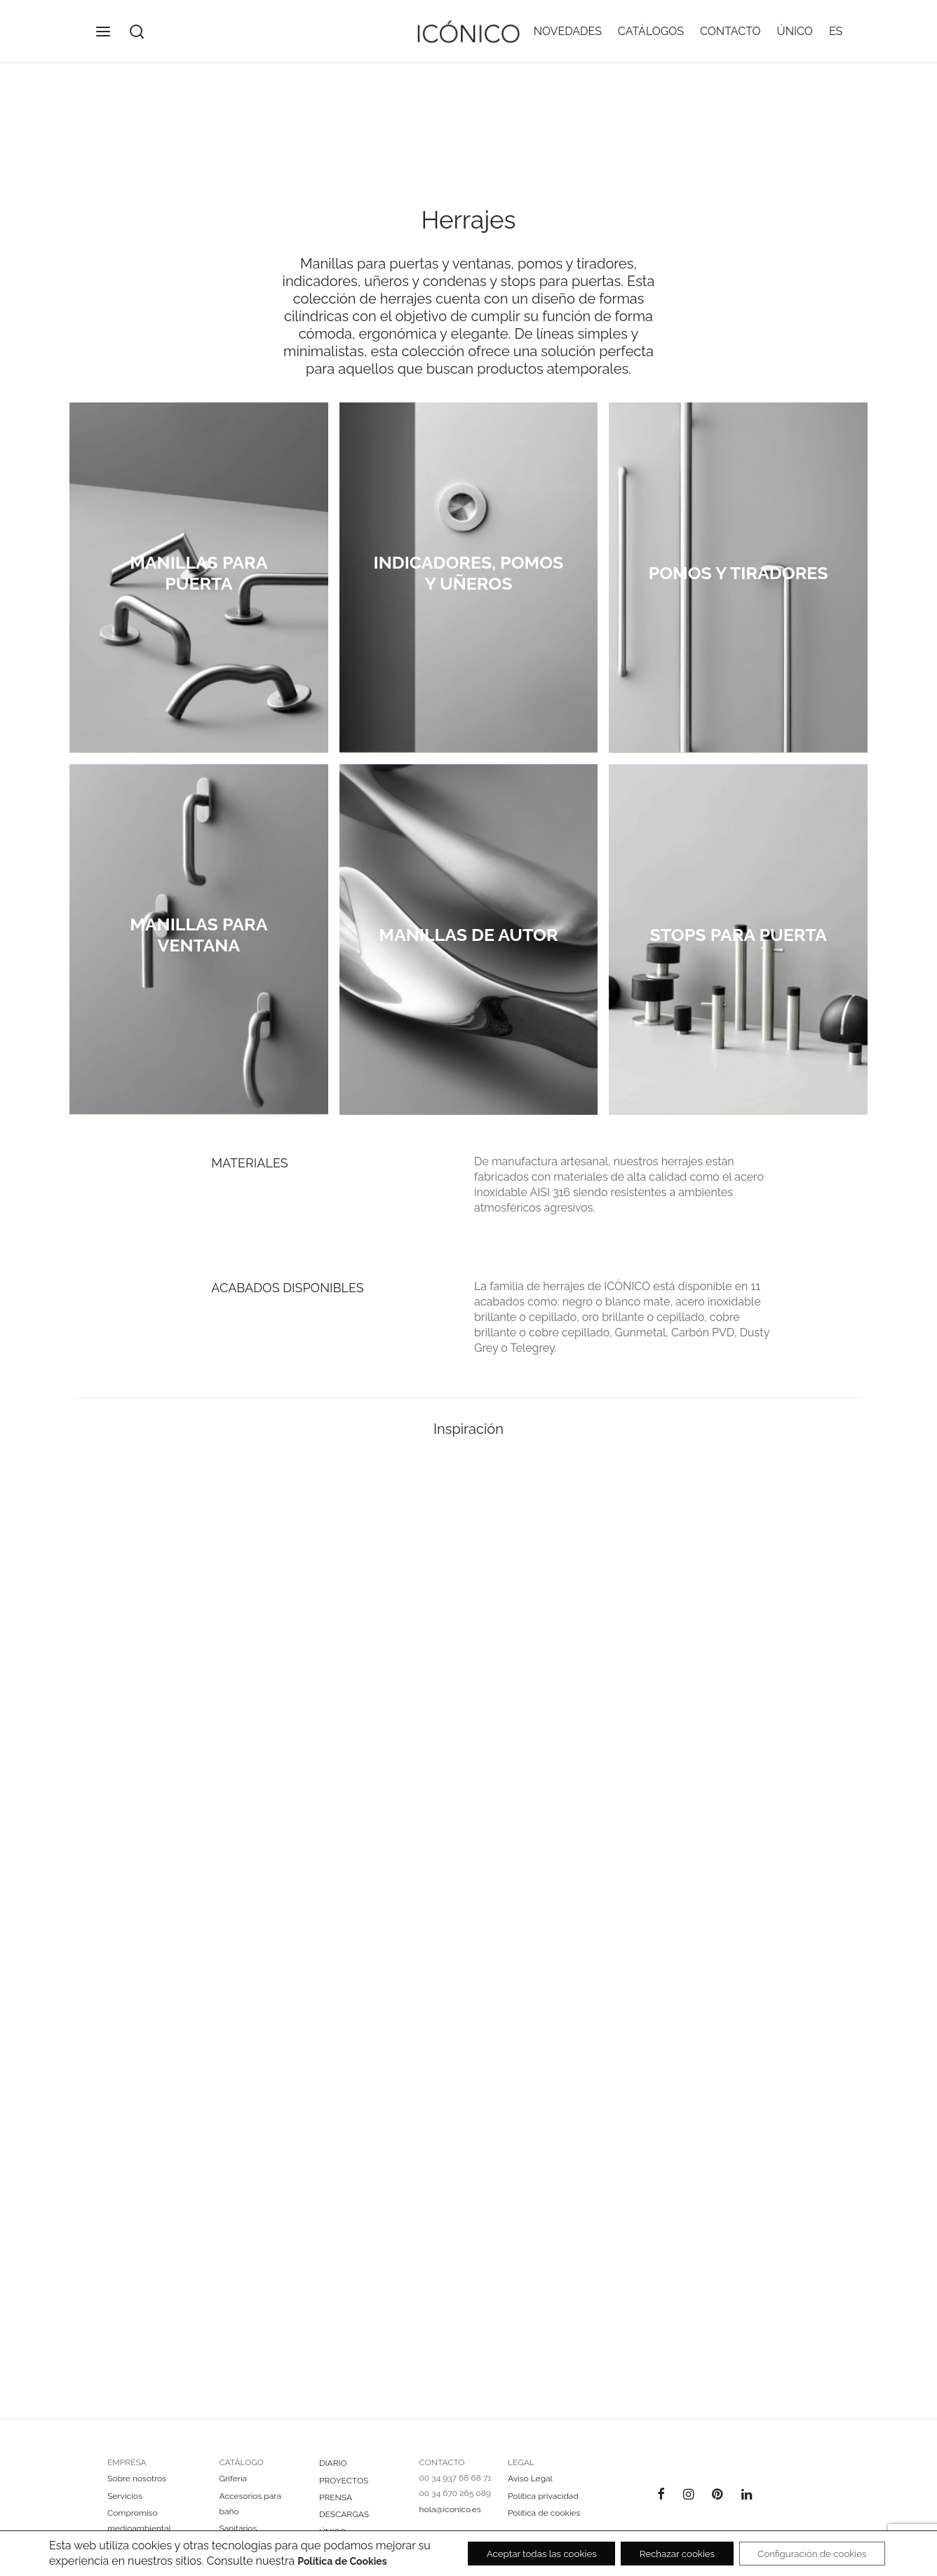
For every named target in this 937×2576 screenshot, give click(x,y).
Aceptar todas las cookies (516, 2547)
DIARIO (333, 2474)
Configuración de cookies (806, 2547)
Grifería (234, 2489)
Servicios (124, 2506)
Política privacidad (543, 2506)
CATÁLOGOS (651, 31)
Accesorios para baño (250, 2513)
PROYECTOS (343, 2490)
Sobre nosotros (136, 2489)
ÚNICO (795, 31)
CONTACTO (730, 31)
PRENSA (335, 2507)
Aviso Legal (530, 2489)
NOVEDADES (568, 31)
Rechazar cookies (661, 2547)
